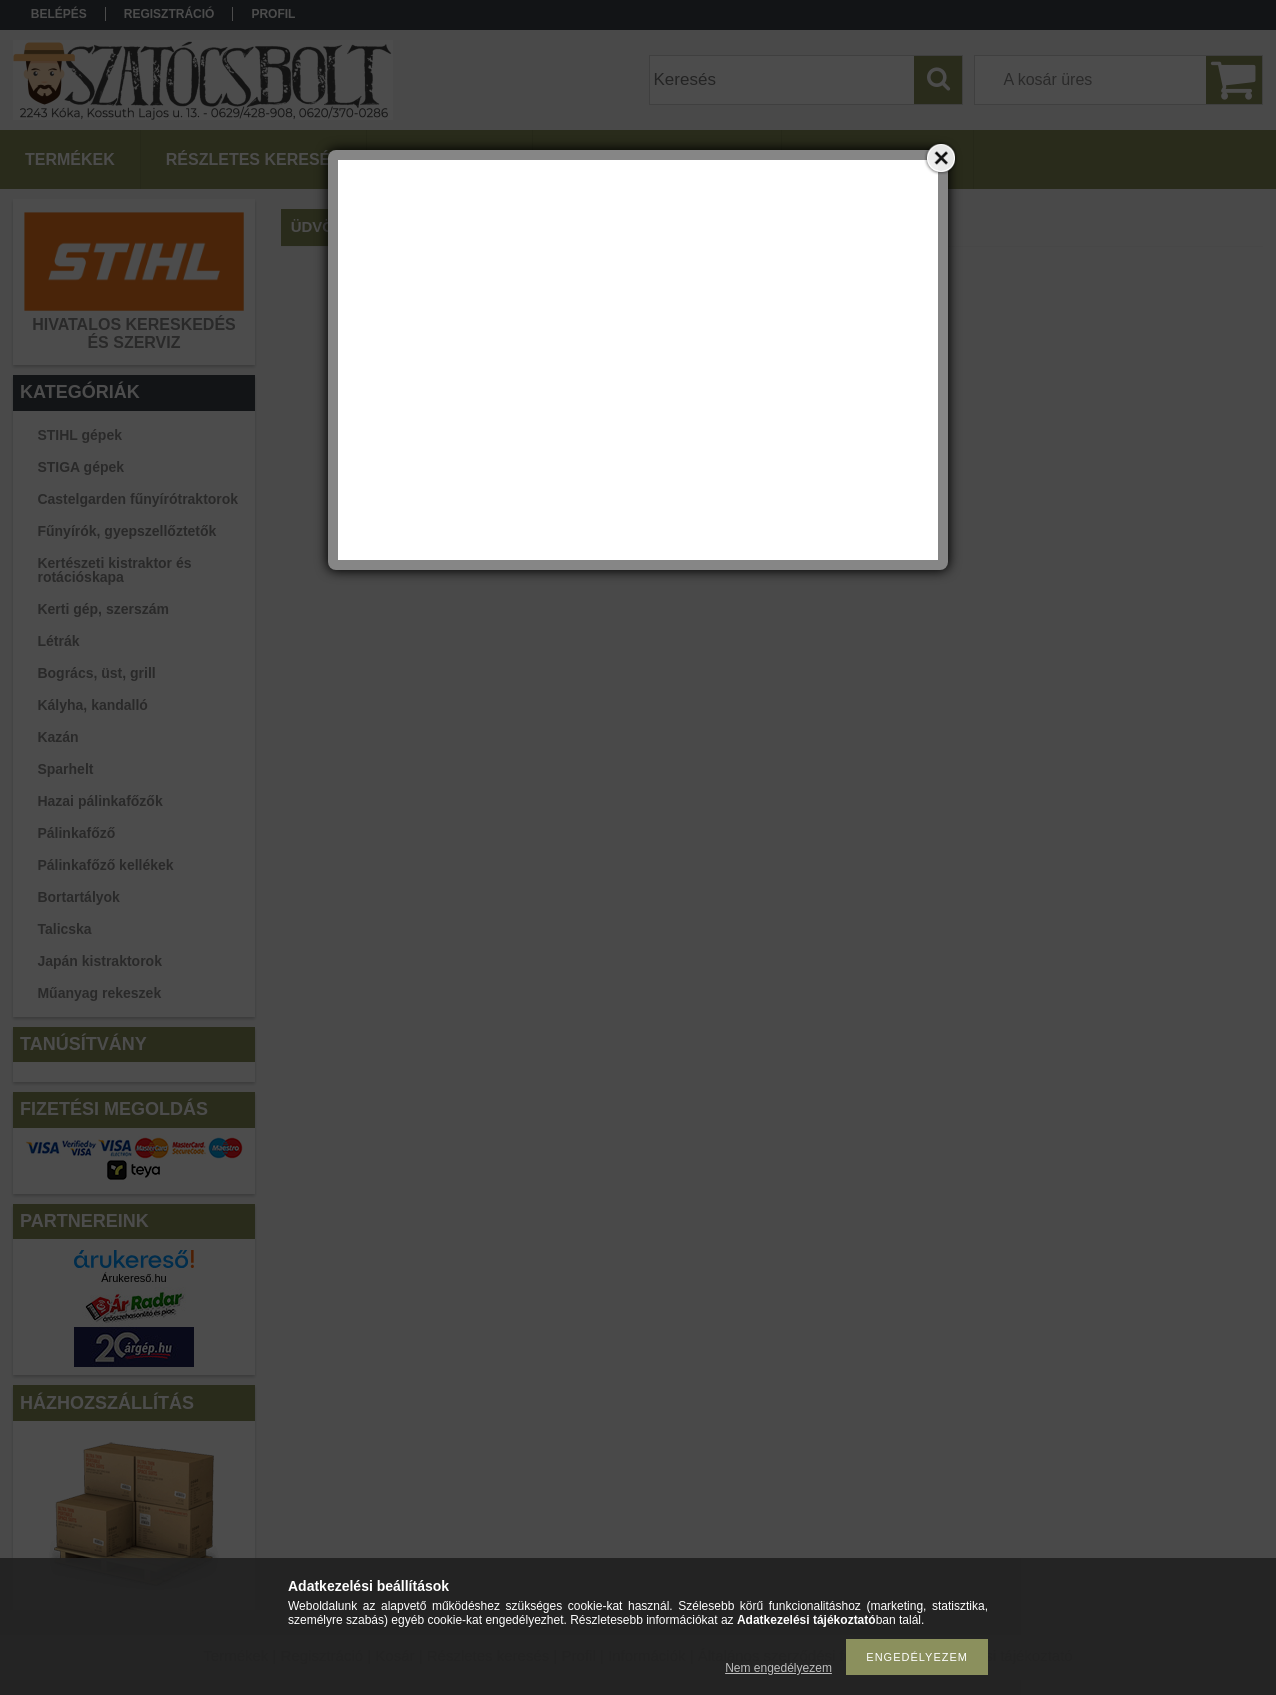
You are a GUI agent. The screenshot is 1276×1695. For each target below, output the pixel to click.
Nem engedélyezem (778, 1668)
